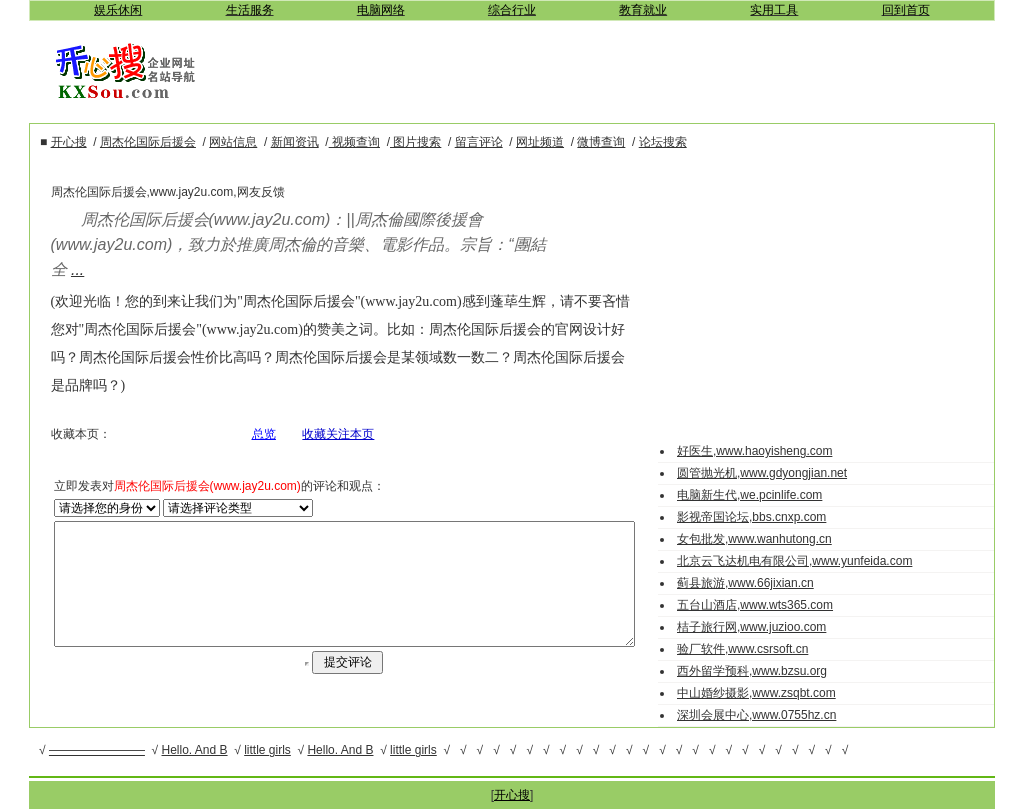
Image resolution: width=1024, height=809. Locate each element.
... (42, 269)
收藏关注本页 (326, 406)
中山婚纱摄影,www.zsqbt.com (774, 693)
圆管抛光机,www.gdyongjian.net (780, 473)
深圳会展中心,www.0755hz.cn (774, 715)
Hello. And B (195, 750)
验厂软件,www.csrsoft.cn (760, 649)
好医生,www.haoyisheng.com (772, 451)
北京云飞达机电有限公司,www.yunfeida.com (812, 561)
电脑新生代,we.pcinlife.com (767, 495)
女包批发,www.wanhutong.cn (772, 539)
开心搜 (512, 795)
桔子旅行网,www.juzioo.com (769, 627)
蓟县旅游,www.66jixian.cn (763, 583)
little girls (267, 750)
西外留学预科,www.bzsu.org (770, 671)
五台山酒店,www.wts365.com (773, 605)
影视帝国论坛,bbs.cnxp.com (769, 517)
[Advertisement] (610, 69)
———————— (97, 750)
